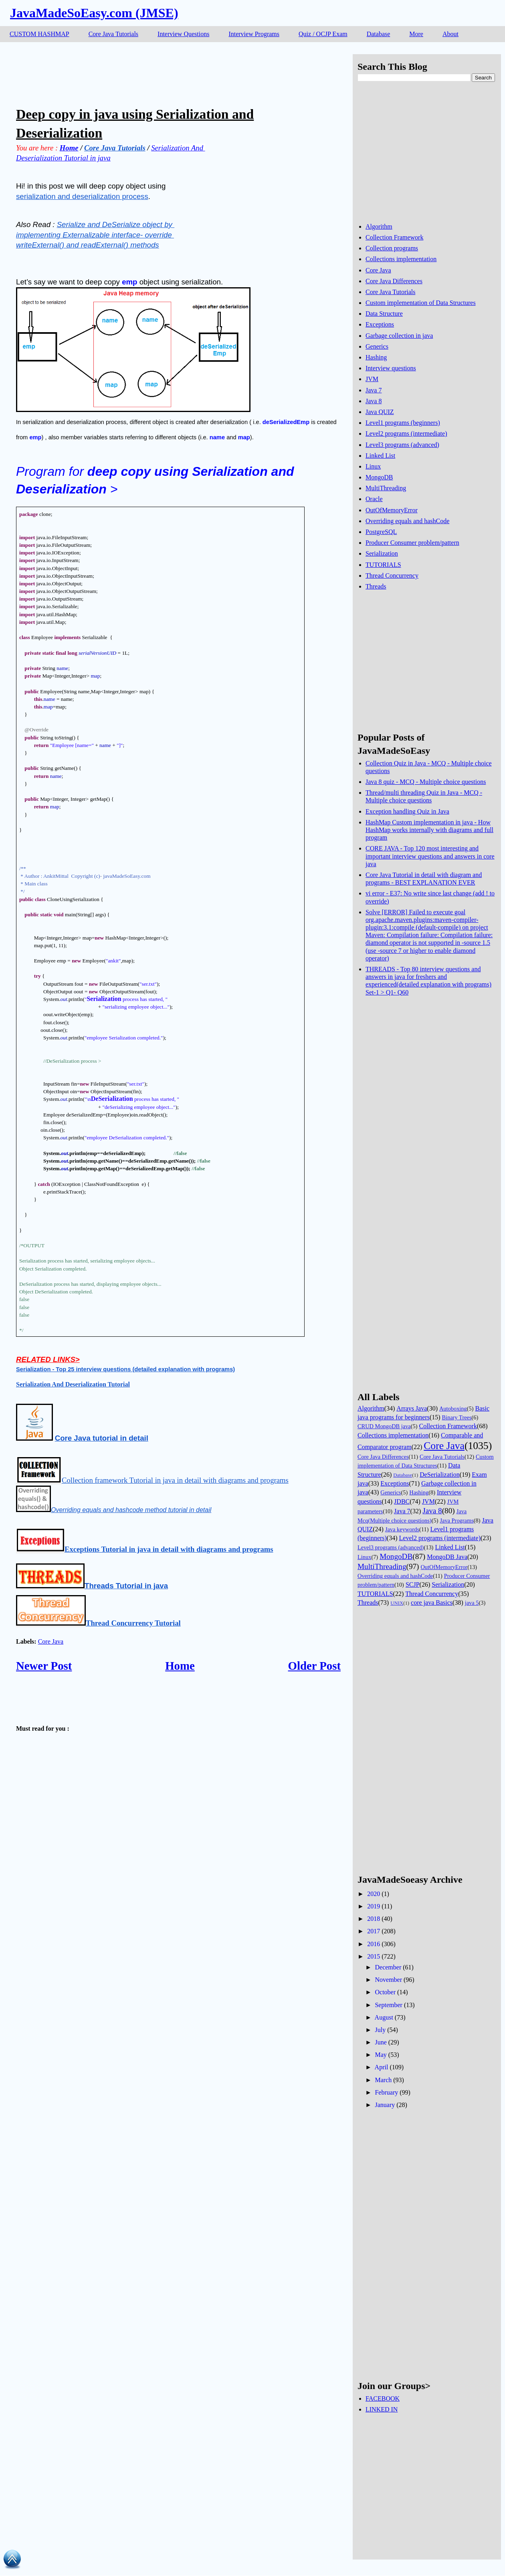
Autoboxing (453, 1408)
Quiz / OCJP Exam (323, 33)
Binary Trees (457, 1417)
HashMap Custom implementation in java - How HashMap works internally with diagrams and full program (429, 830)
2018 (373, 1918)
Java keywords (402, 1529)
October (385, 1992)
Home (180, 1665)
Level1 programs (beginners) (403, 422)
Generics (377, 346)
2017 (373, 1931)
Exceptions (380, 324)
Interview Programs (253, 33)
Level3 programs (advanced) (402, 444)
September (388, 2005)
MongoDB (379, 477)
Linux (373, 466)
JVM (372, 379)
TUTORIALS (383, 564)
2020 (373, 1893)
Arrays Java (411, 1408)
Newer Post (44, 1665)
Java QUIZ (380, 411)
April (381, 2067)
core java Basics (431, 1602)
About (450, 33)
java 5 (472, 1603)
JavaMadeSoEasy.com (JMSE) (94, 13)
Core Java (51, 1641)
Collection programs (392, 248)
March (383, 2080)
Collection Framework (394, 237)
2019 (373, 1906)
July (380, 2029)
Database (378, 33)
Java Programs (456, 1520)
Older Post (314, 1665)
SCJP (413, 1584)
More (416, 33)
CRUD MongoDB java (384, 1426)
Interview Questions (183, 33)
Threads (376, 586)
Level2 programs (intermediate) (406, 433)
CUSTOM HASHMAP (39, 33)
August (384, 2017)
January (385, 2104)
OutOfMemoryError (392, 510)
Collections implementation (401, 259)
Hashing (376, 357)
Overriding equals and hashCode (407, 521)
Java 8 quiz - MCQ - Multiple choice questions (426, 781)
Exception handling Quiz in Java (407, 811)
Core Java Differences (394, 281)
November (388, 1979)
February (386, 2092)
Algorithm (379, 226)
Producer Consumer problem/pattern (412, 542)
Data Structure (384, 313)
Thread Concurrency (392, 575)
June (380, 2042)
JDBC (402, 1501)
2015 (373, 1956)
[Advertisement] (162, 72)
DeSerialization (440, 1474)
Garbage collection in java (399, 335)
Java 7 (374, 390)
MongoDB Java (447, 1556)
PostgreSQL (381, 531)
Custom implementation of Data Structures (421, 302)
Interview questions (391, 368)
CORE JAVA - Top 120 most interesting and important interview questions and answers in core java (430, 856)
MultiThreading (386, 488)
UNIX (396, 1603)
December (388, 1967)
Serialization (382, 553)
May (380, 2054)
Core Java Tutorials (113, 33)
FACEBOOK (383, 2398)
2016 (373, 1944)
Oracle (374, 498)
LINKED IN (382, 2409)
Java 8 (374, 401)
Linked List (380, 455)
